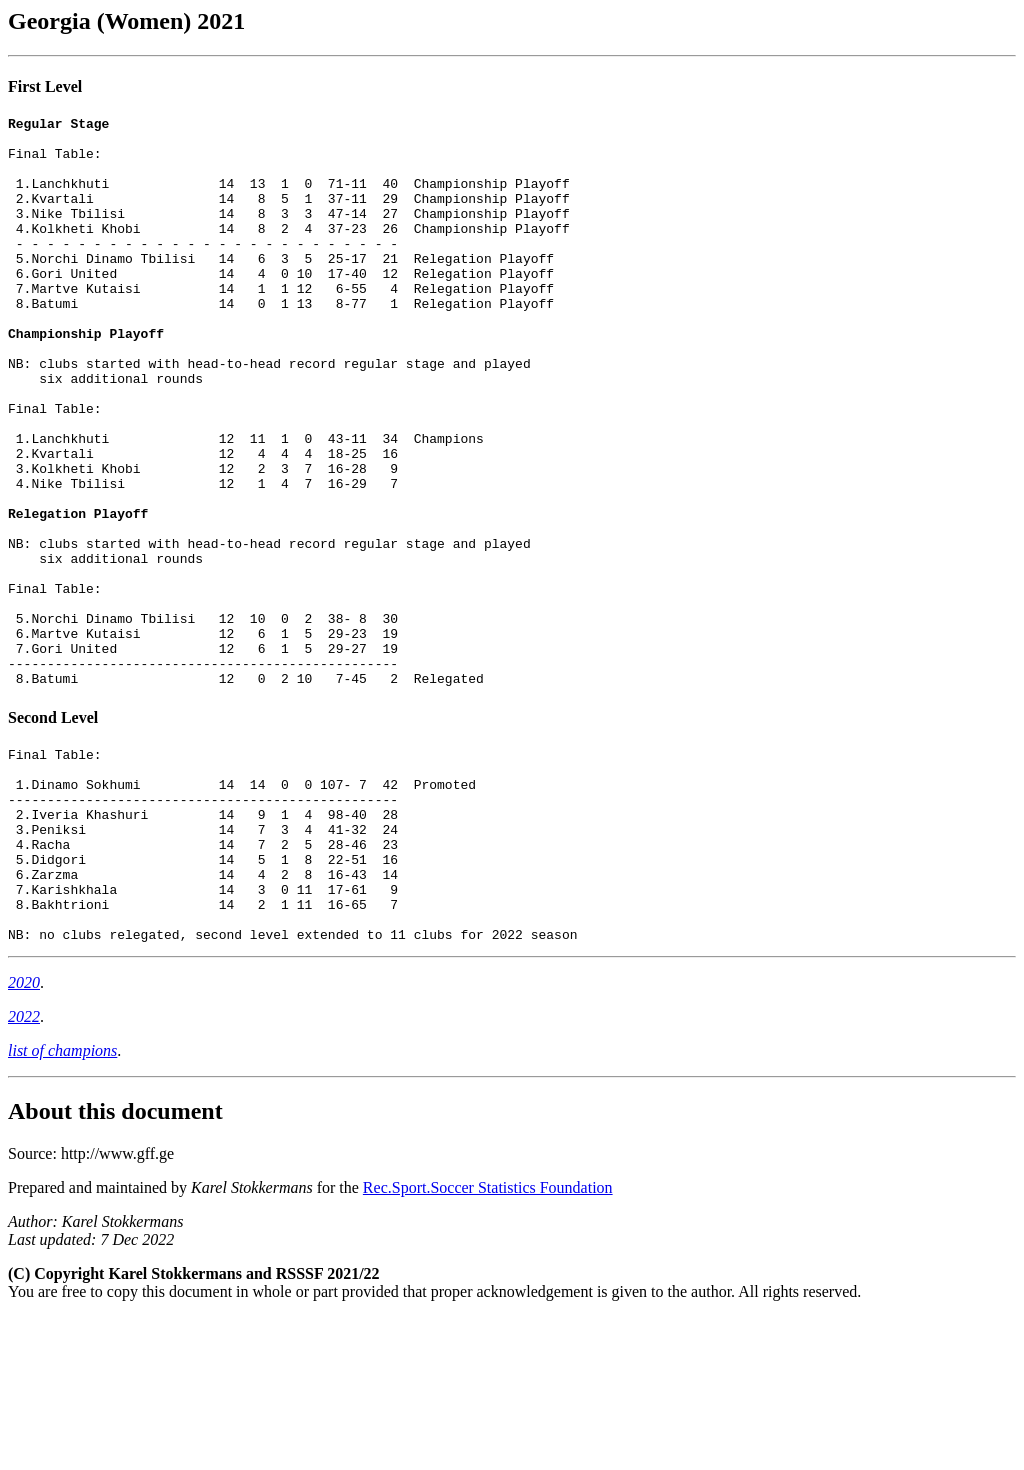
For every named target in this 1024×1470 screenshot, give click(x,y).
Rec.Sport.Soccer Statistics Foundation (488, 1340)
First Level (45, 86)
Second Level (53, 831)
